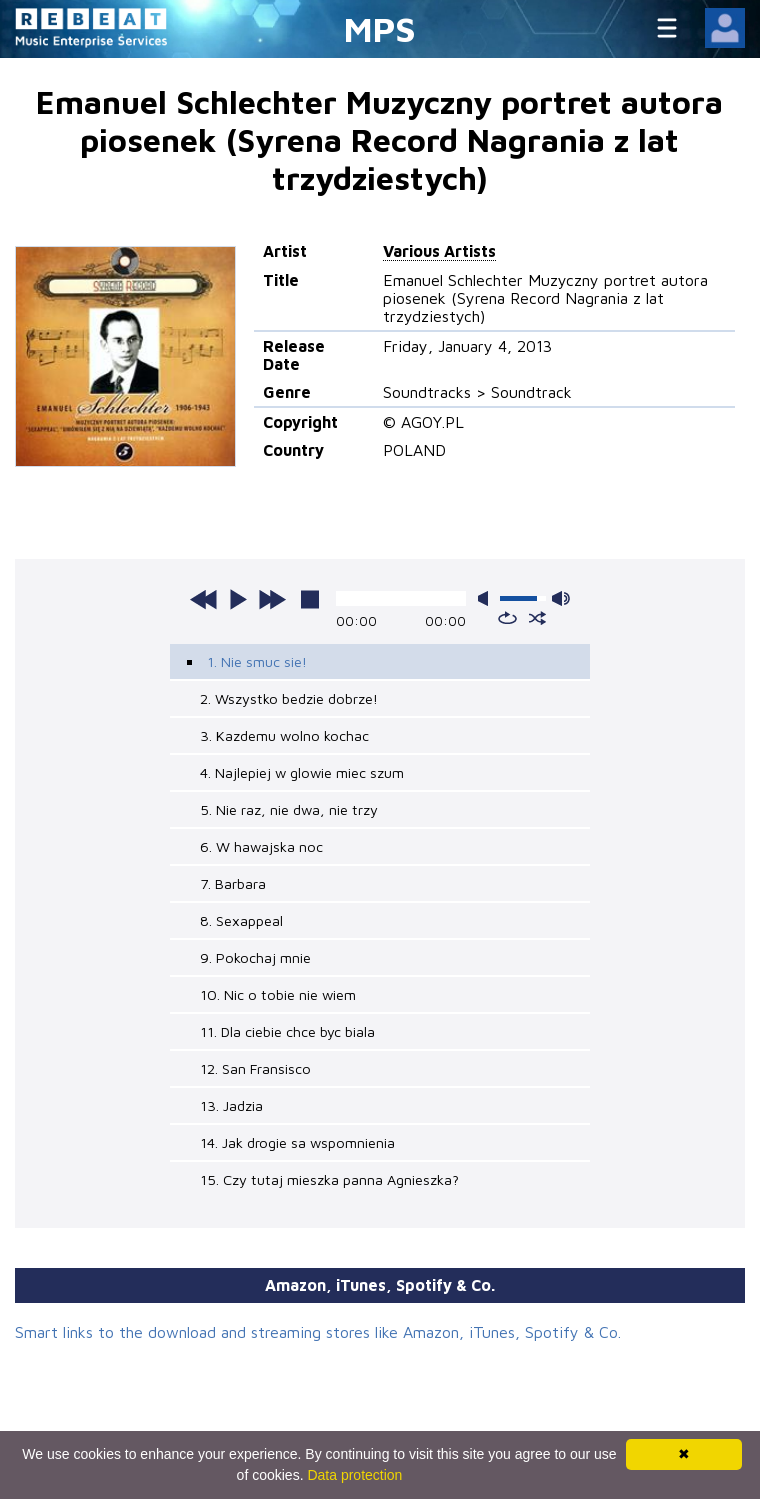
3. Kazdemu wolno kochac (284, 735)
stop (310, 599)
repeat (507, 618)
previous (204, 599)
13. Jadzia (231, 1105)
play (238, 599)
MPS (380, 28)
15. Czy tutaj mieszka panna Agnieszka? (329, 1179)
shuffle (537, 618)
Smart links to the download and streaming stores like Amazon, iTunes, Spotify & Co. (318, 1332)
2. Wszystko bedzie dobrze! (289, 698)
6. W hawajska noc (261, 846)
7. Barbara (233, 883)
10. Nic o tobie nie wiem (278, 994)
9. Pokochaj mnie (255, 957)
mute (487, 598)
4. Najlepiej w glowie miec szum (302, 772)
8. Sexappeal (241, 920)
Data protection (354, 1475)
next (272, 599)
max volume (561, 598)
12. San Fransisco (255, 1068)
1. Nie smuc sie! (257, 661)
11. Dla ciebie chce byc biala (287, 1031)
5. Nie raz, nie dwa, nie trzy (289, 809)
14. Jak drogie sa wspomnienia (297, 1142)
